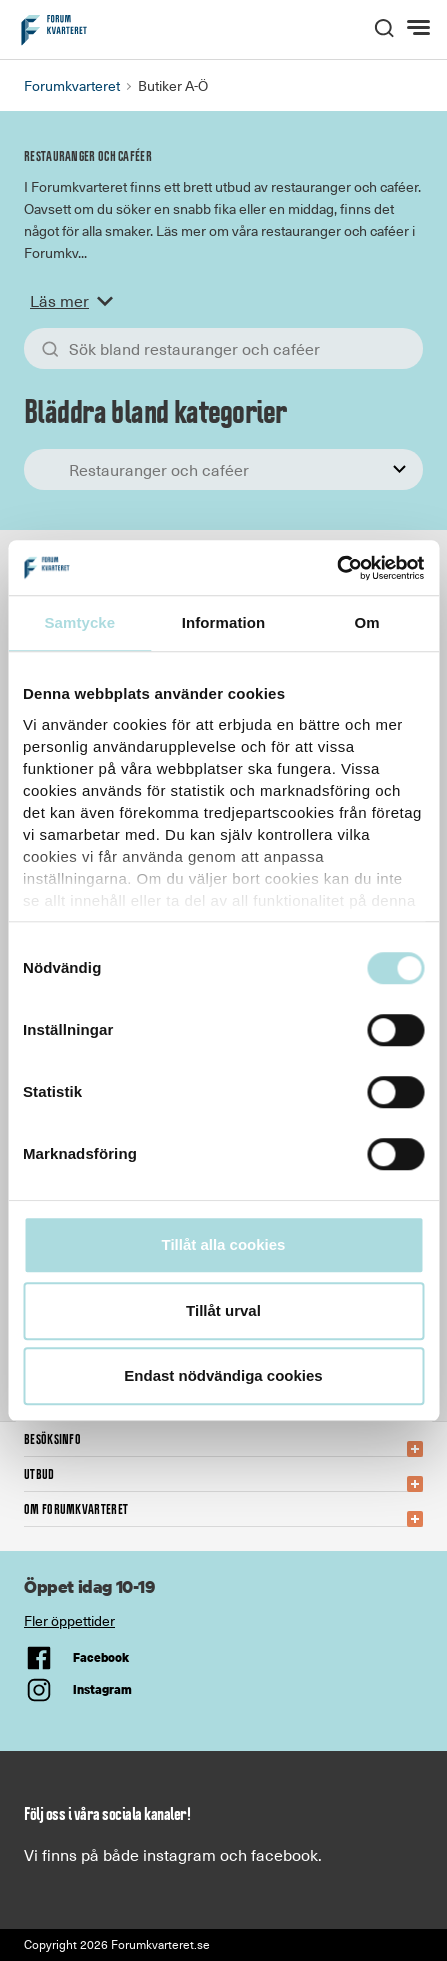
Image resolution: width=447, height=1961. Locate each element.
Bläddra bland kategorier (155, 411)
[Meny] (420, 28)
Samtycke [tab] (79, 622)
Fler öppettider (69, 1620)
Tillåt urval (223, 1310)
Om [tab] (367, 622)
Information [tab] (224, 622)
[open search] (384, 26)
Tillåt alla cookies (224, 1244)
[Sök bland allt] (223, 348)
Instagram (102, 1689)
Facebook (101, 1657)
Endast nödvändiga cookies (223, 1375)
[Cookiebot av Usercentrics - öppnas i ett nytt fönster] (336, 568)
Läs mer (75, 301)
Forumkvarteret (72, 85)
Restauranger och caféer (88, 156)
